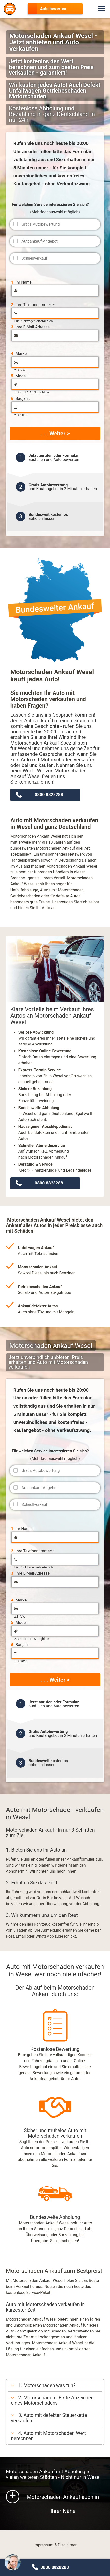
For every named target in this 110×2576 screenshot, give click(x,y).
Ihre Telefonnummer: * (33, 305)
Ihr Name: (21, 282)
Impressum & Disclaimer (55, 2545)
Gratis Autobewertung (40, 224)
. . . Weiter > (55, 433)
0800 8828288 (49, 794)
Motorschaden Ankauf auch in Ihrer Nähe (52, 2502)
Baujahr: (20, 399)
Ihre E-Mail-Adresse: (31, 327)
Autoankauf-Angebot (39, 241)
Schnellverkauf (34, 258)
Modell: (19, 376)
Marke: (19, 354)
